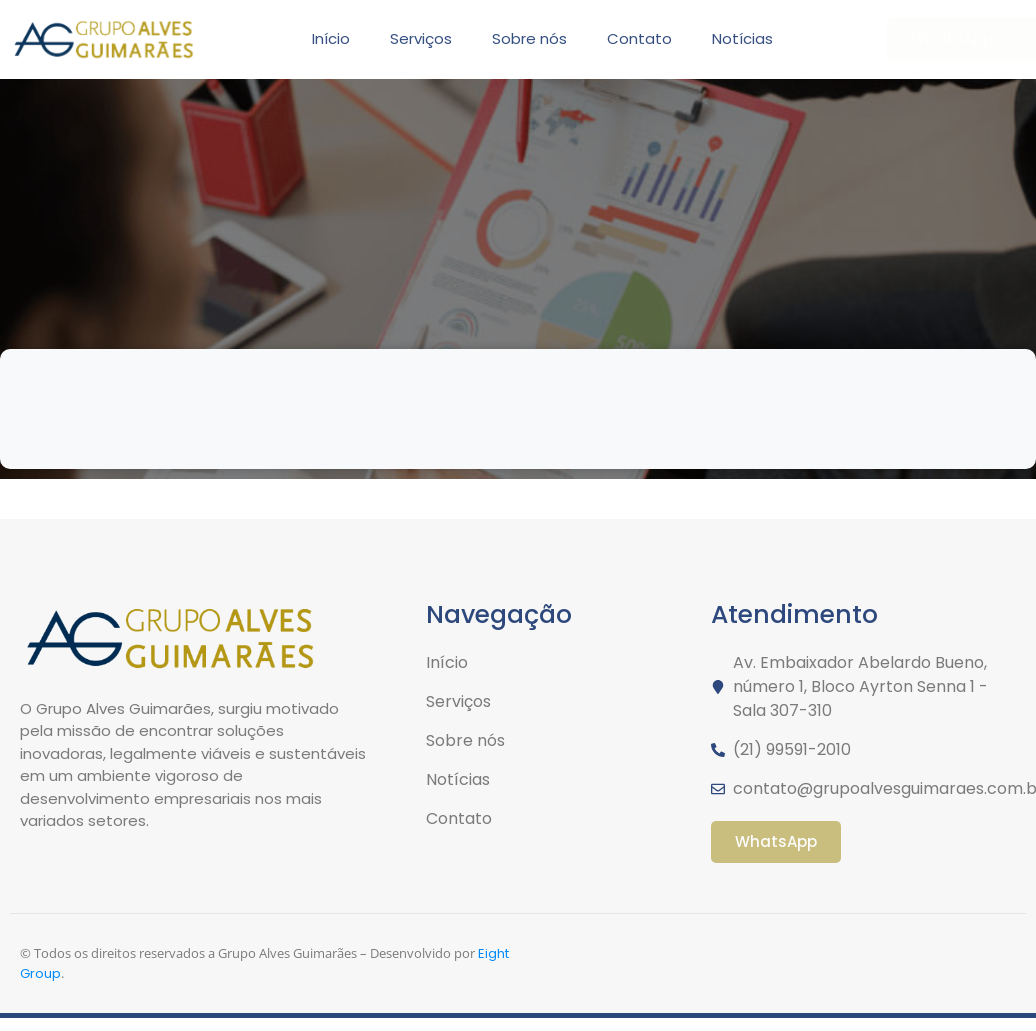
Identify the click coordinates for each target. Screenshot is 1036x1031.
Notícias (742, 38)
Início (331, 38)
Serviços (421, 38)
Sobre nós (529, 38)
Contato (639, 38)
